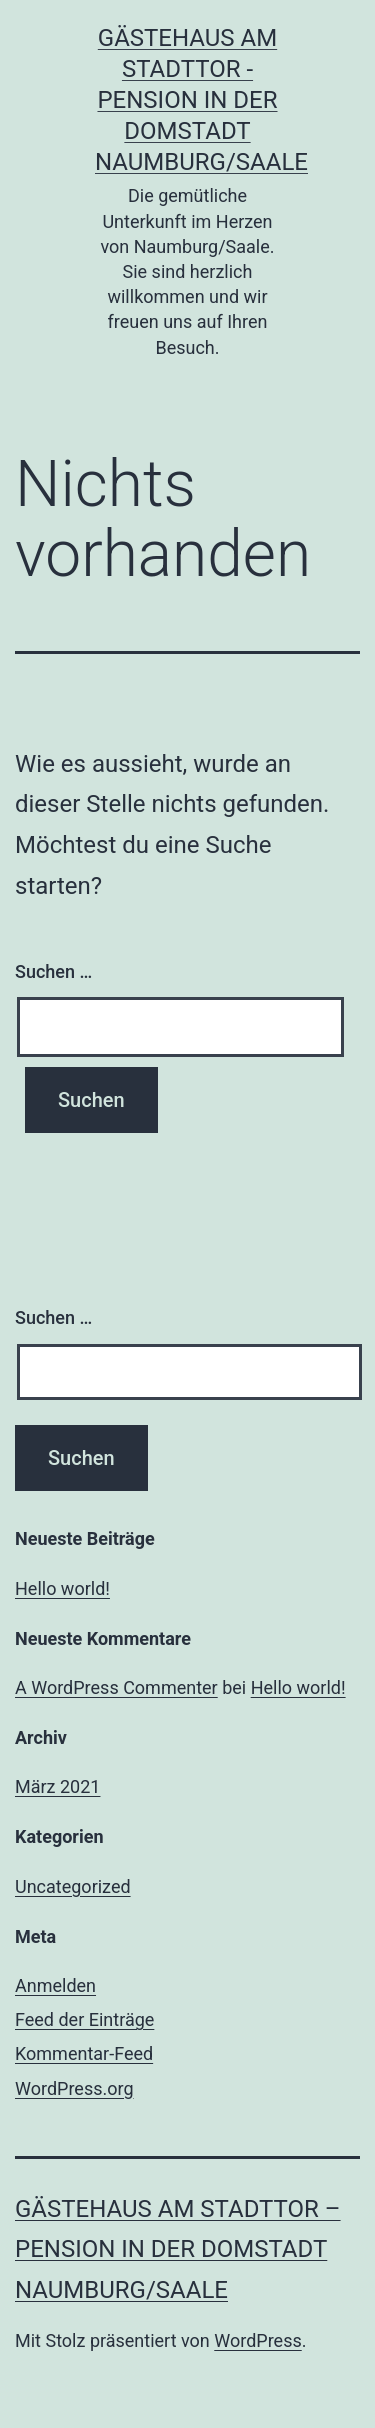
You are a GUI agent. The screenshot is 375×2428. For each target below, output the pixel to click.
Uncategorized (73, 1886)
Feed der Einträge (84, 2019)
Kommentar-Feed (84, 2053)
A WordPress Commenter (116, 1687)
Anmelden (55, 1985)
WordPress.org (74, 2088)
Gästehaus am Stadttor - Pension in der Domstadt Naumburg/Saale (201, 100)
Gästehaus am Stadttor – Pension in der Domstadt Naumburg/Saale (178, 2250)
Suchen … (53, 971)
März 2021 (57, 1786)
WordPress (257, 2340)
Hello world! (62, 1588)
